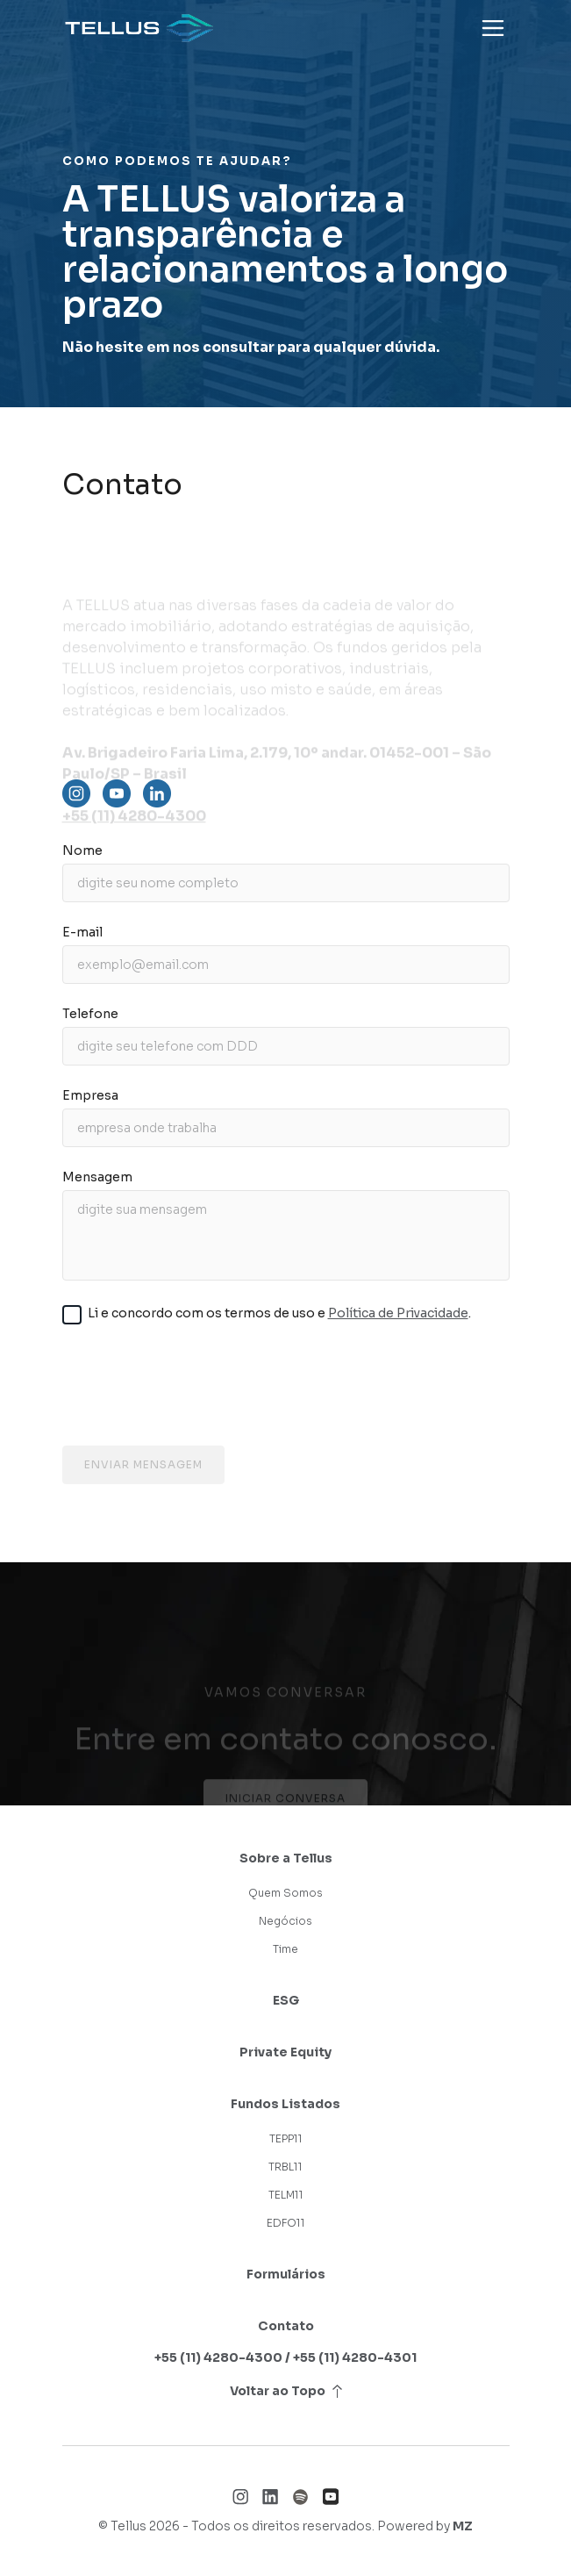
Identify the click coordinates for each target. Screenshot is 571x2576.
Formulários (285, 2274)
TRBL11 (285, 2166)
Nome (82, 850)
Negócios (285, 1920)
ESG (286, 2000)
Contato (286, 2326)
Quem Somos (285, 1892)
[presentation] (286, 1389)
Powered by (425, 2526)
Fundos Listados (285, 2104)
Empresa (90, 1095)
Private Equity (285, 2052)
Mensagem (97, 1177)
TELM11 (285, 2194)
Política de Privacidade (398, 1313)
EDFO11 (286, 2222)
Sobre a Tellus (285, 1858)
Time (285, 1948)
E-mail (82, 932)
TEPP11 (286, 2138)
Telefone (90, 1014)
